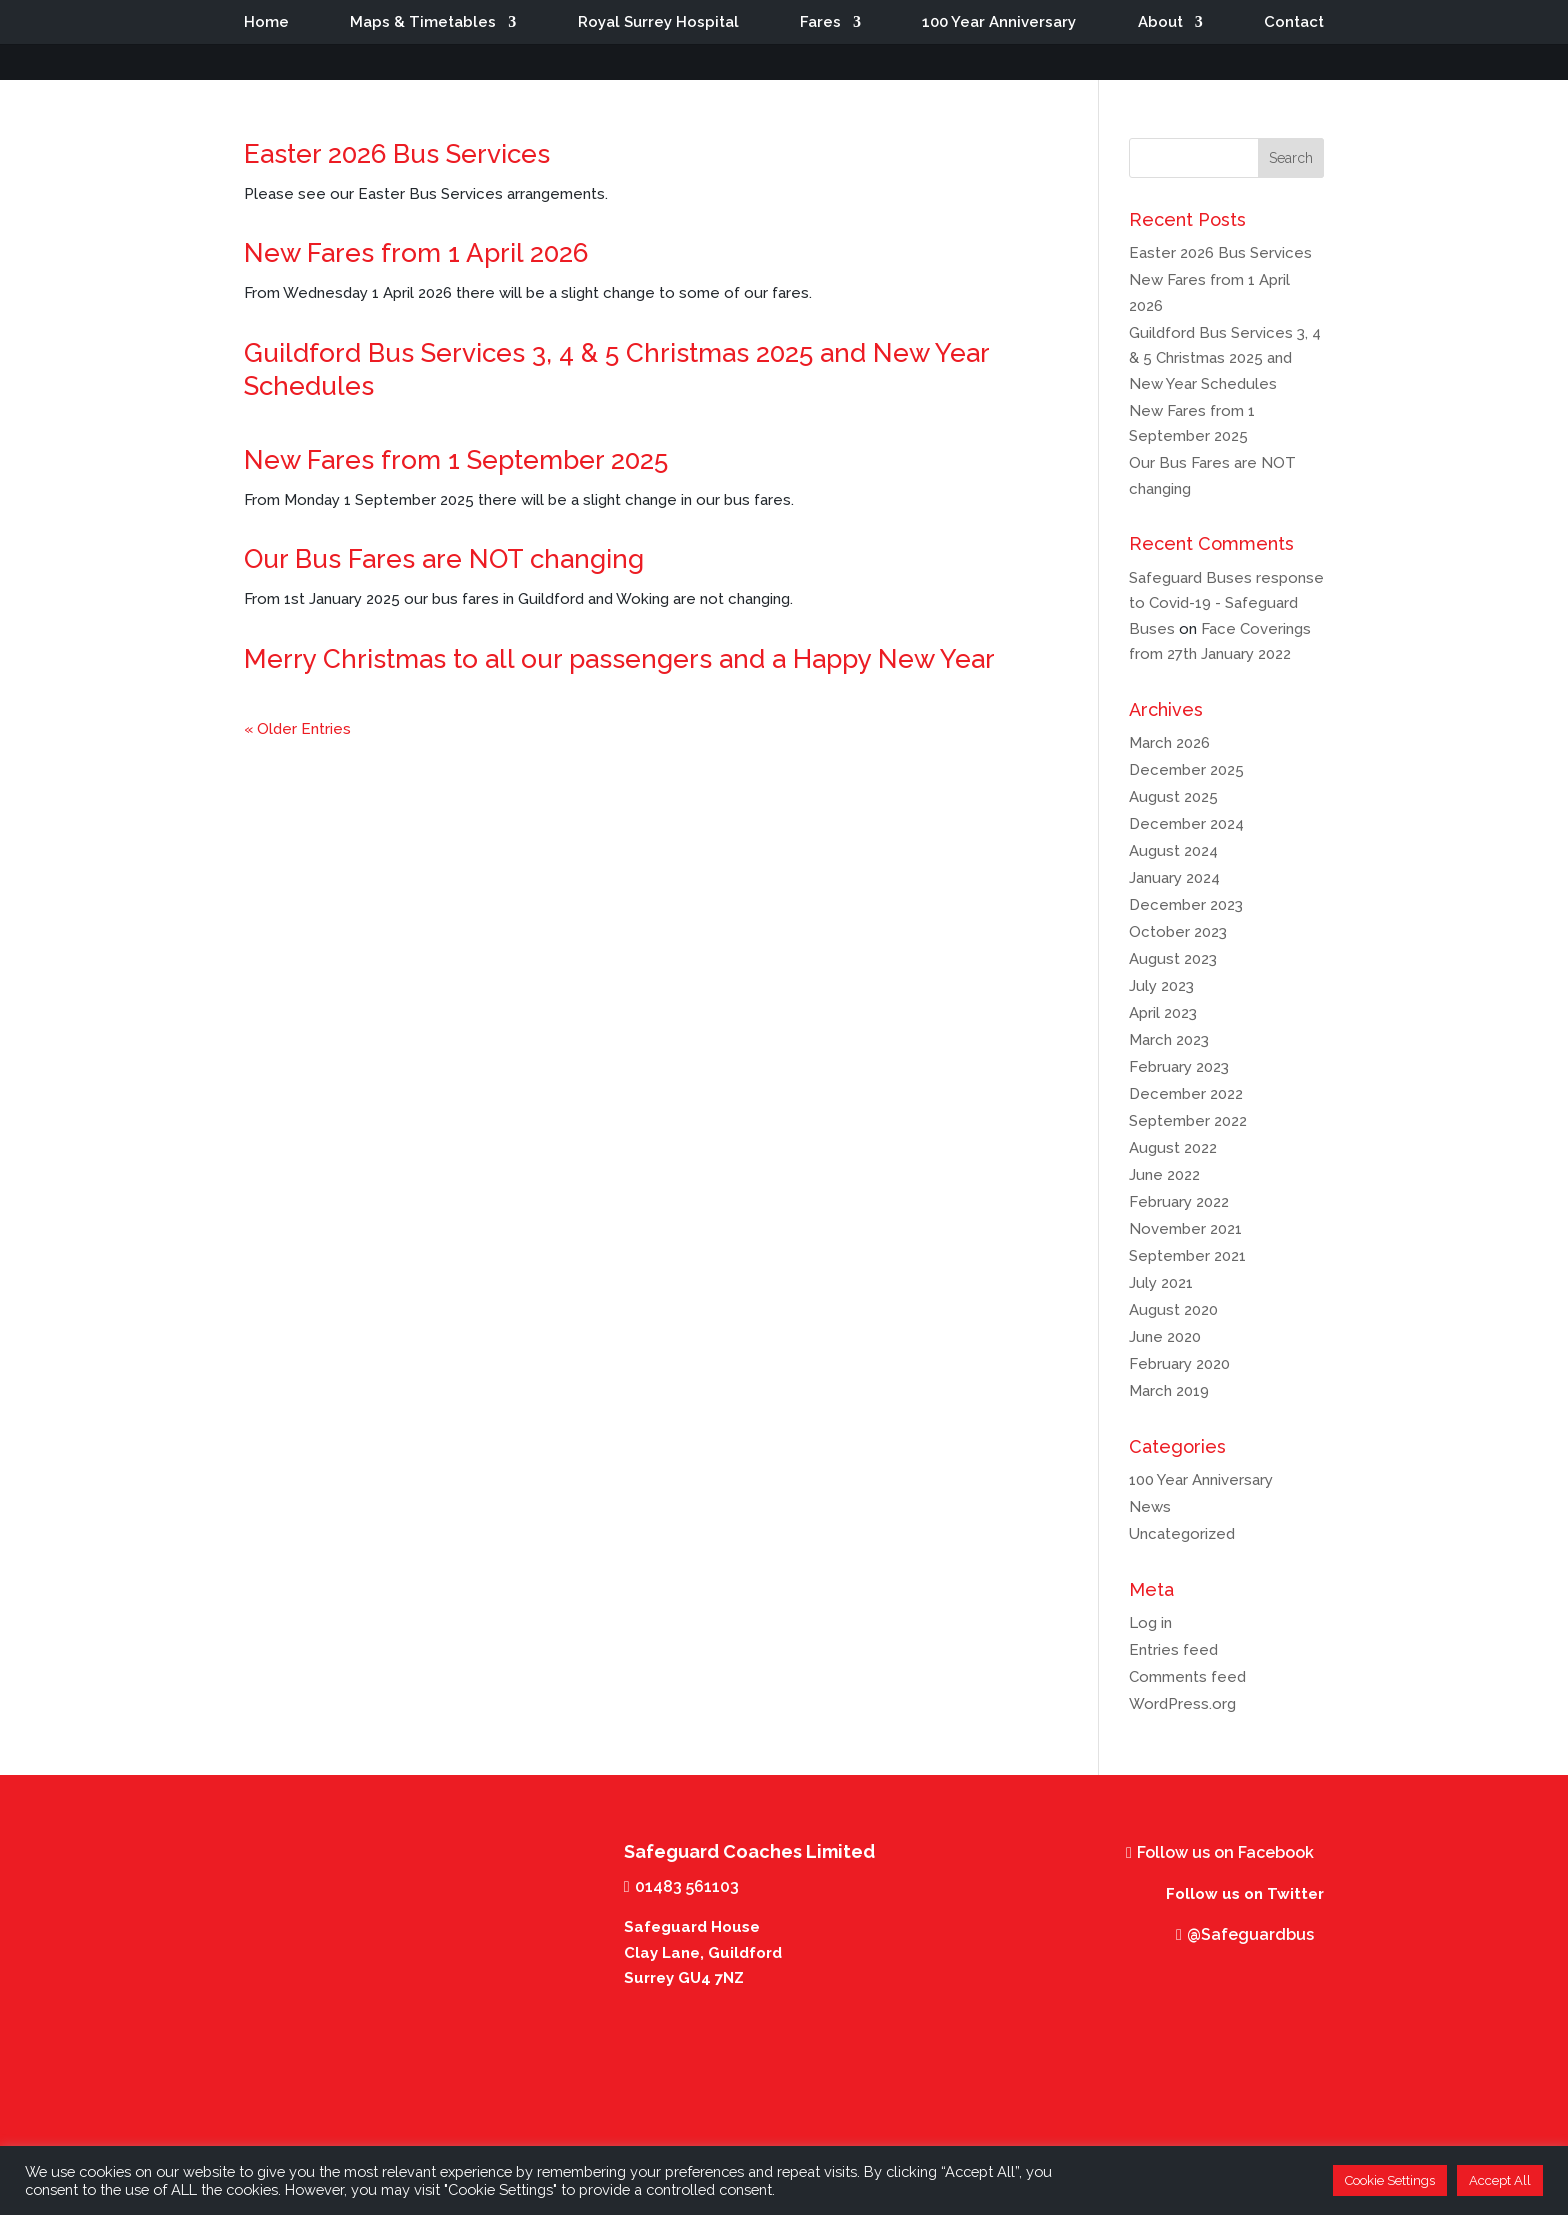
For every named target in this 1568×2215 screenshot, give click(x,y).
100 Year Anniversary (999, 23)
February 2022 (1179, 1202)
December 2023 (1186, 905)
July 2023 (1161, 986)
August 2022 (1173, 1148)
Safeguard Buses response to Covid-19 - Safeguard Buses (1226, 603)
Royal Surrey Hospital (658, 23)
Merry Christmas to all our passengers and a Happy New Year (619, 659)
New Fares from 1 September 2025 (456, 460)
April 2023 (1163, 1013)
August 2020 (1173, 1310)
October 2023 (1178, 932)
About (1160, 23)
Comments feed (1187, 1677)
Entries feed (1173, 1650)
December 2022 (1186, 1094)
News (1150, 1507)
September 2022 (1188, 1121)
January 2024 (1174, 878)
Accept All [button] (1500, 2180)
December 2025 (1186, 770)
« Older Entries (297, 729)
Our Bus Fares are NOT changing (444, 559)
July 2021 (1161, 1283)
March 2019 (1169, 1391)
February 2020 (1179, 1364)
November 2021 (1185, 1229)
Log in (1150, 1623)
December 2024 (1186, 824)
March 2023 (1169, 1040)
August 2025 (1173, 797)
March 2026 (1169, 743)
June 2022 (1164, 1175)
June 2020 (1165, 1337)
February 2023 (1179, 1067)
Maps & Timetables (423, 23)
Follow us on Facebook (1225, 1852)
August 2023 (1173, 959)
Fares (820, 23)
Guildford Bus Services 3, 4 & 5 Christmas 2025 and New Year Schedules (1225, 358)
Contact (1294, 23)
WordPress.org (1182, 1704)
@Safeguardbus (1250, 1934)
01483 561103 (687, 1886)
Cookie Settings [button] (1390, 2180)
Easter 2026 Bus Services (397, 154)
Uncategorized (1182, 1534)
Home (266, 23)
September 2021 (1187, 1256)
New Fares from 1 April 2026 (416, 253)
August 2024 (1173, 851)
